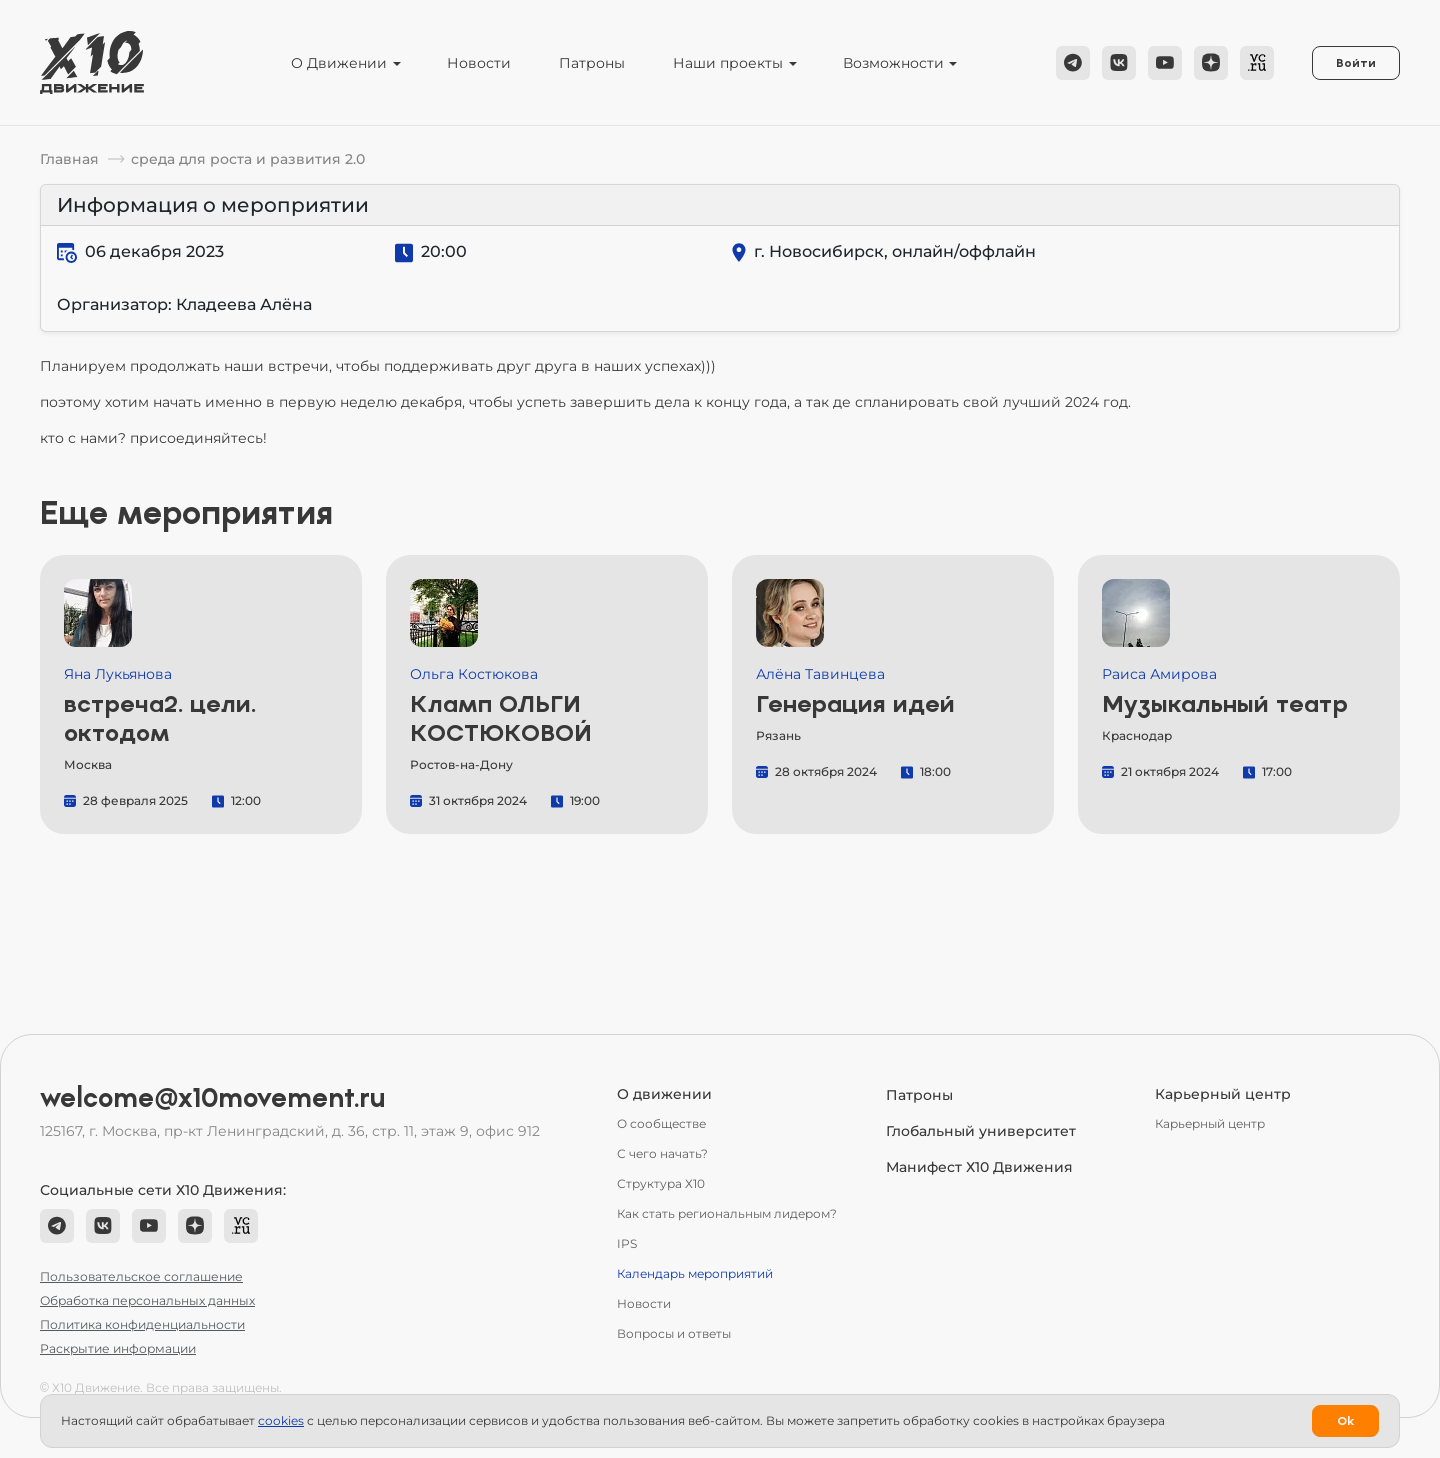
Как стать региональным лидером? (727, 1213)
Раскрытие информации (118, 1348)
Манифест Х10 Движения (979, 1167)
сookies (281, 1420)
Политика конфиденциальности (142, 1324)
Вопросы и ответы (674, 1333)
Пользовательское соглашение (141, 1276)
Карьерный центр (1210, 1123)
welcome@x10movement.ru (213, 1098)
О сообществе (661, 1123)
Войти (1356, 63)
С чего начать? (662, 1153)
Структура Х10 (661, 1183)
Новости (479, 63)
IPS (627, 1243)
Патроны (592, 63)
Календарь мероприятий (695, 1273)
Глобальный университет (981, 1131)
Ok (1345, 1421)
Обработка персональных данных (147, 1300)
